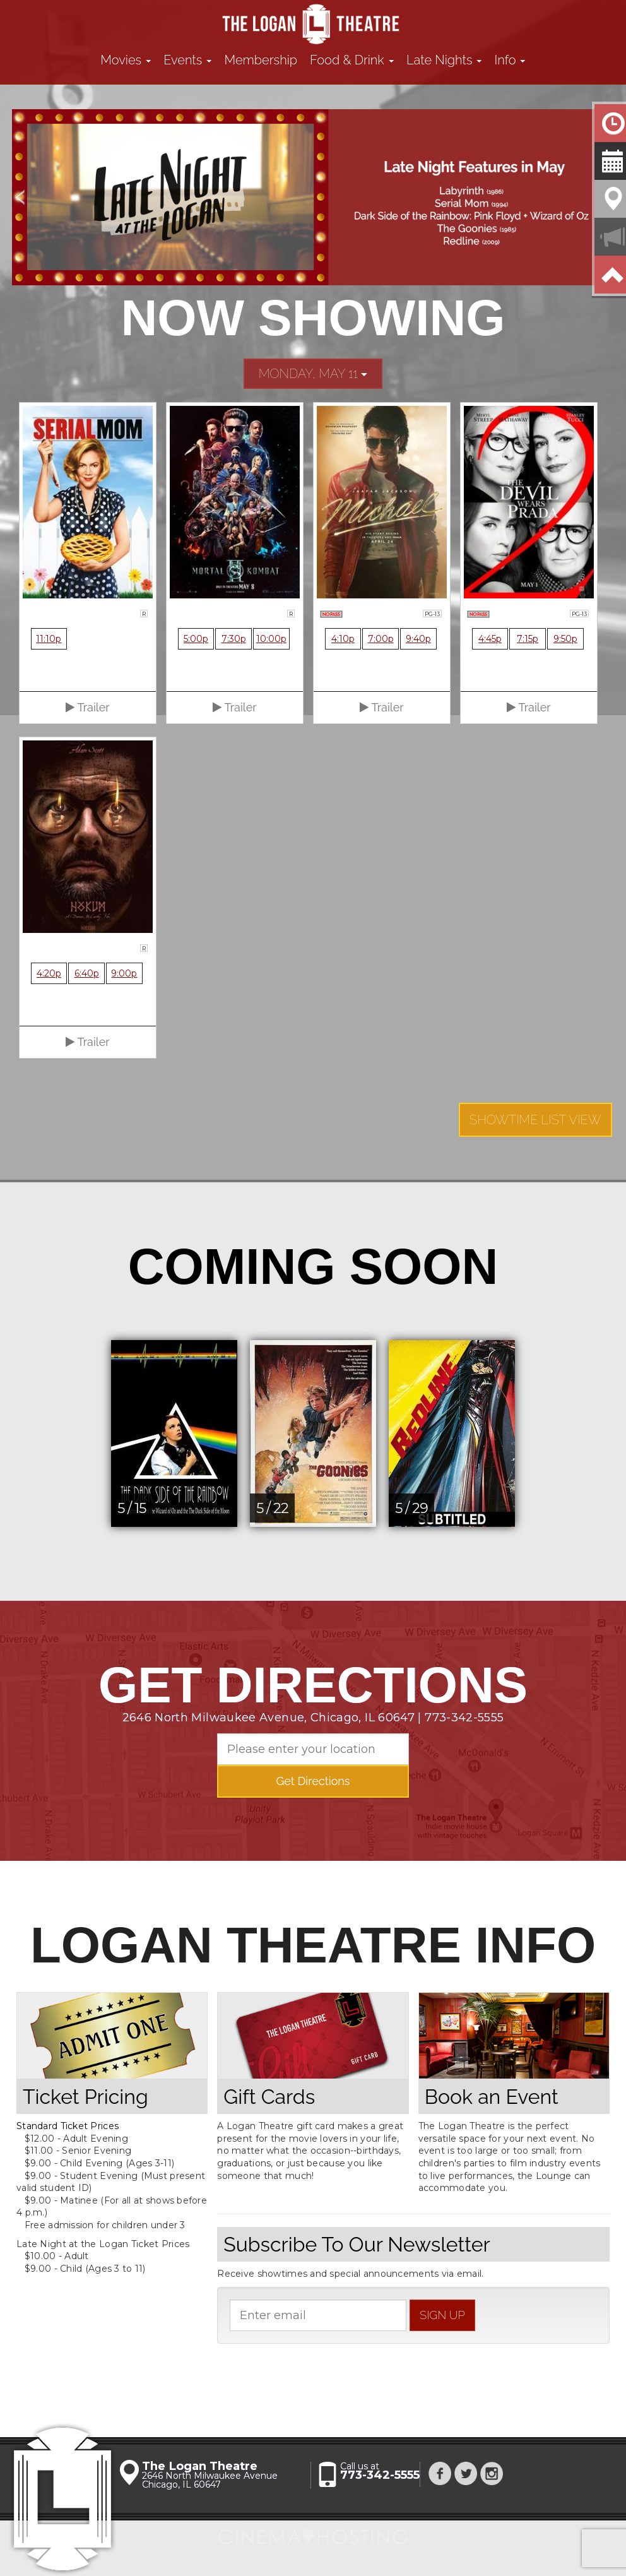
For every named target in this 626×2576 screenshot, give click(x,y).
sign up (442, 2315)
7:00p (381, 638)
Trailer (87, 707)
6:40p (86, 973)
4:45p (490, 638)
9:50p (565, 638)
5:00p (196, 638)
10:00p (271, 638)
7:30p (233, 638)
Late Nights (444, 60)
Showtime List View (535, 1119)
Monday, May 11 (313, 373)
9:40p (418, 638)
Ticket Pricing (85, 2096)
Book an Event (491, 2096)
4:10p (343, 638)
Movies (125, 60)
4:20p (49, 973)
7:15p (527, 638)
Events (187, 60)
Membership (260, 60)
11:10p (48, 638)
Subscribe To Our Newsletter (356, 2244)
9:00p (124, 973)
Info (510, 60)
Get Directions (313, 1781)
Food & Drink (352, 60)
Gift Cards (269, 2096)
